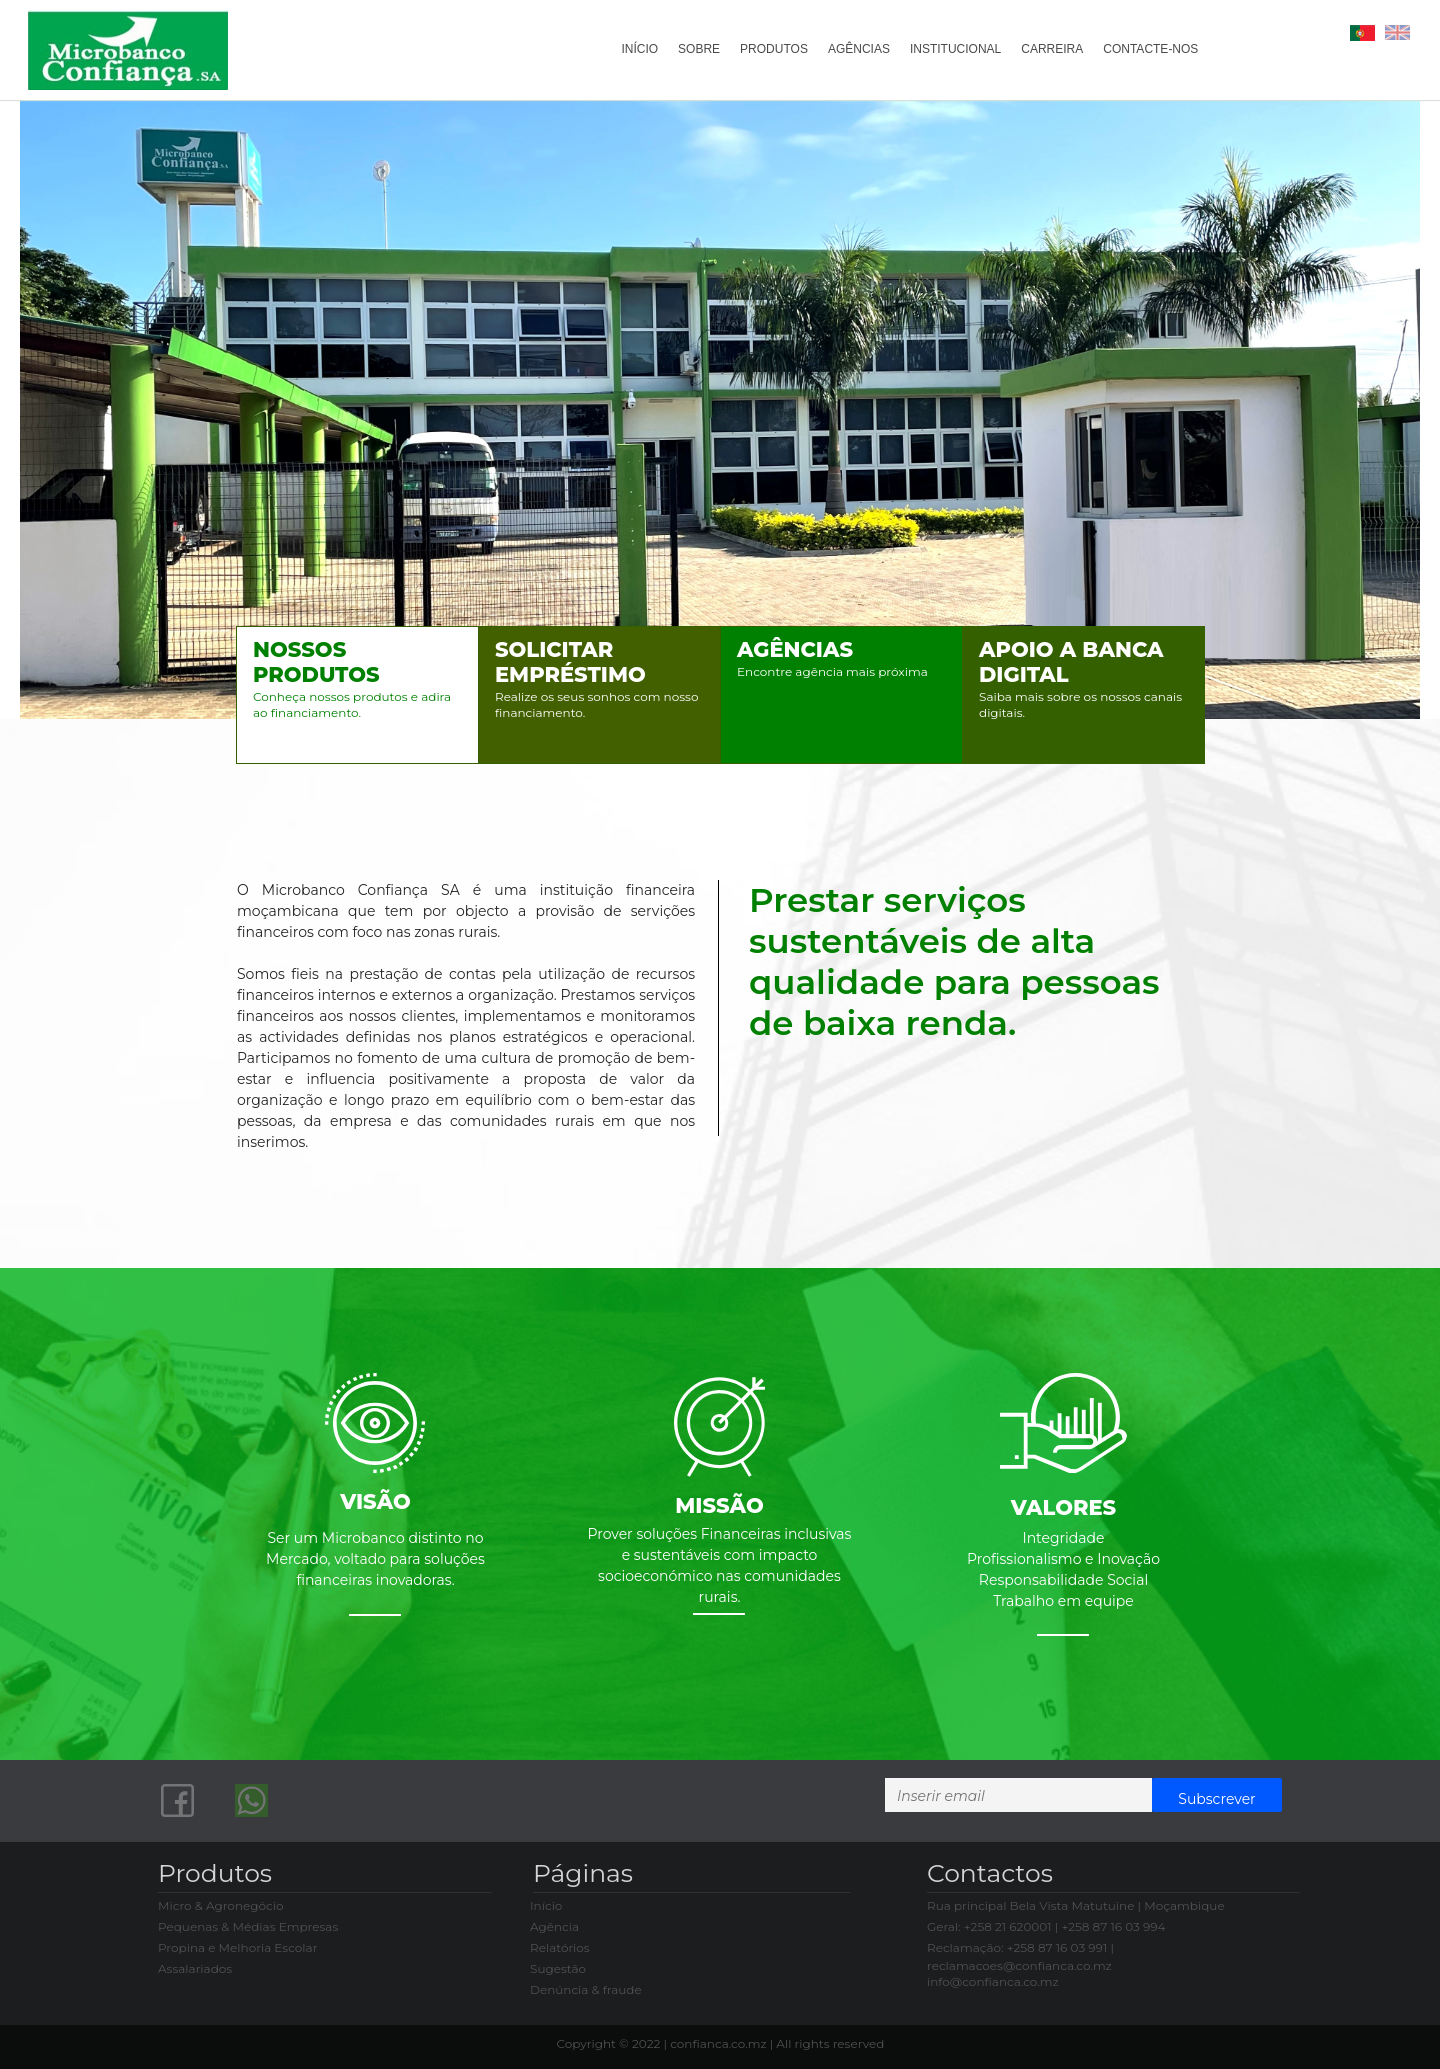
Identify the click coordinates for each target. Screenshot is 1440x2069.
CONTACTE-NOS (1150, 49)
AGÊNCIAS (858, 49)
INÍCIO (639, 49)
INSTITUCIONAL (954, 49)
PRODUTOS (773, 49)
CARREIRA (1052, 49)
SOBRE (698, 49)
